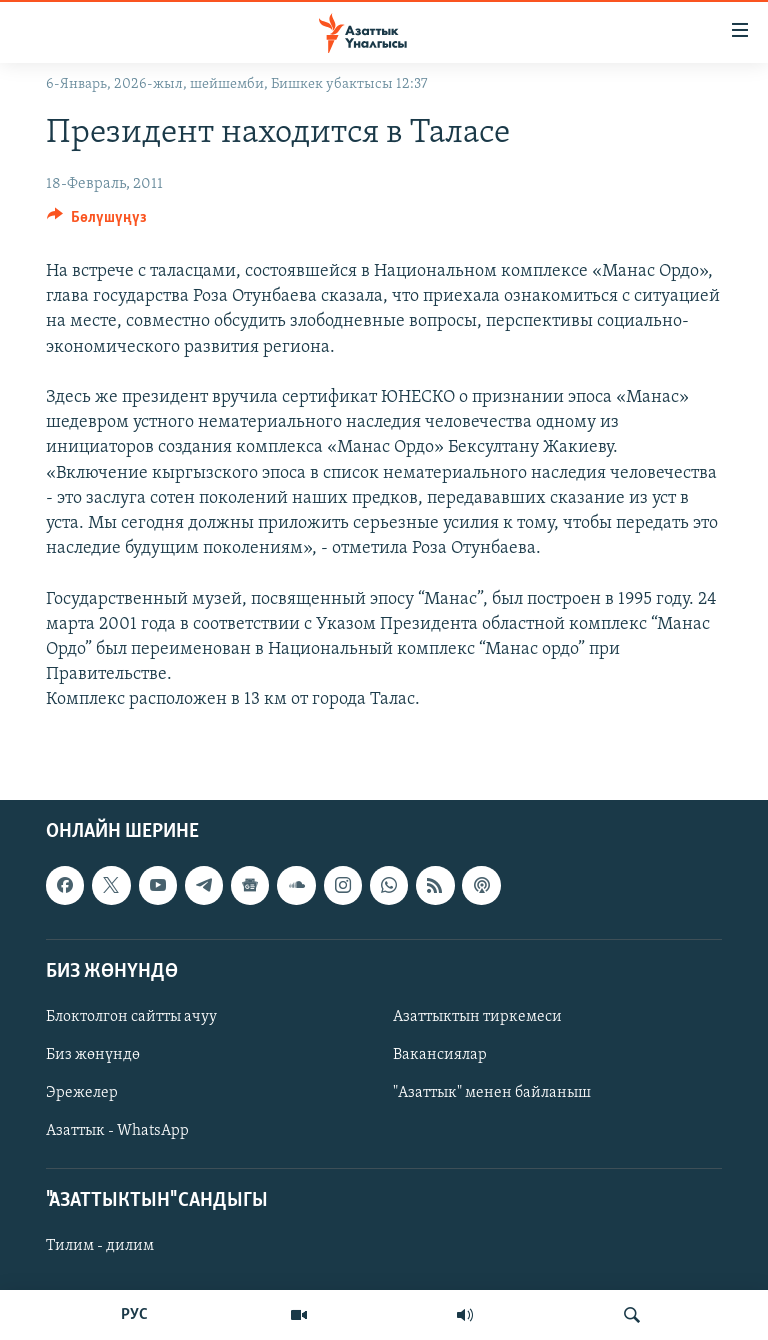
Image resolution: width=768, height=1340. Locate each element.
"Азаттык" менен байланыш (492, 1093)
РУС (134, 1315)
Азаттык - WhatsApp (117, 1132)
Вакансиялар (440, 1055)
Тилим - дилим (100, 1247)
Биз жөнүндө (93, 1055)
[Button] (97, 222)
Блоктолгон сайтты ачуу (131, 1017)
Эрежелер (82, 1093)
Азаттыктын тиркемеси (477, 1017)
